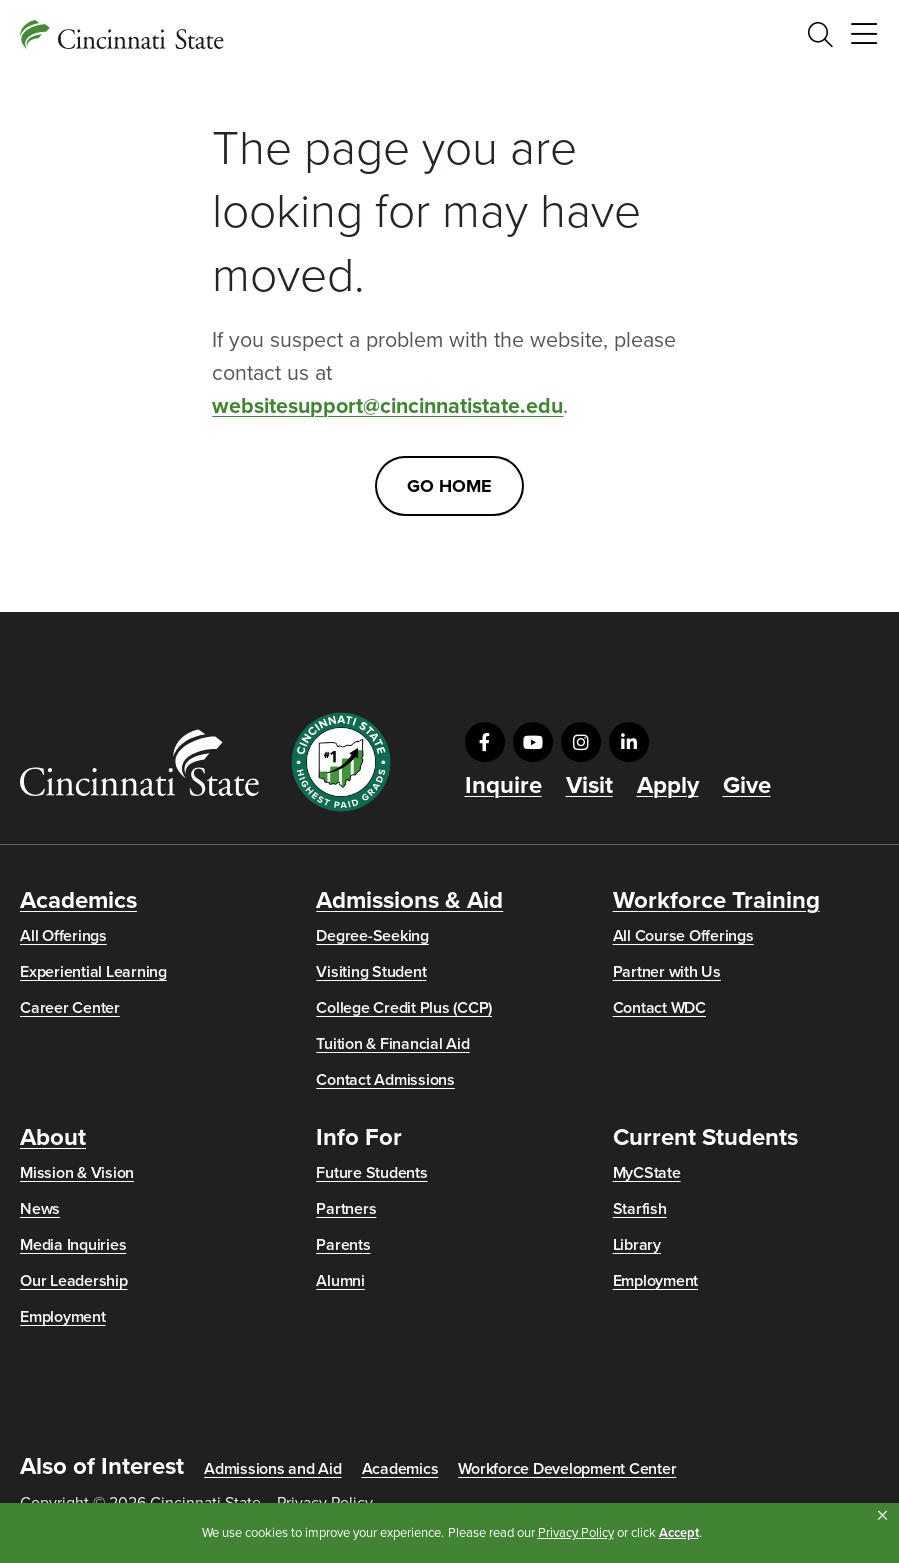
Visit (589, 786)
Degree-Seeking (372, 936)
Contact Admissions (385, 1080)
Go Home (449, 486)
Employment (63, 1317)
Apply (668, 786)
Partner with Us (667, 972)
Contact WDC (659, 1008)
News (40, 1209)
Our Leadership (74, 1281)
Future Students (371, 1173)
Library (637, 1245)
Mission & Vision (77, 1173)
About (53, 1138)
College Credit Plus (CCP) (404, 1008)
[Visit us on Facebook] (485, 742)
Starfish (640, 1209)
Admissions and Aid (273, 1469)
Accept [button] (679, 1533)
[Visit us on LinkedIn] (629, 742)
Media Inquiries (73, 1245)
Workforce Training (716, 901)
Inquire (503, 786)
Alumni (340, 1281)
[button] (882, 1516)
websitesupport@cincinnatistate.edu (387, 406)
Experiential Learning (93, 972)
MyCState (647, 1173)
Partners (346, 1209)
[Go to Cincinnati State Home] (139, 762)
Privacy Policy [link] (576, 1533)
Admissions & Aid (409, 901)
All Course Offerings (683, 936)
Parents (343, 1245)
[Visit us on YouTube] (533, 742)
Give (747, 786)
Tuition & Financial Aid (392, 1044)
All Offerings (63, 936)
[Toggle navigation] (864, 35)
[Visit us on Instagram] (581, 742)
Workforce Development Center (567, 1469)
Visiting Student (371, 972)
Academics (78, 901)
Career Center (70, 1008)
